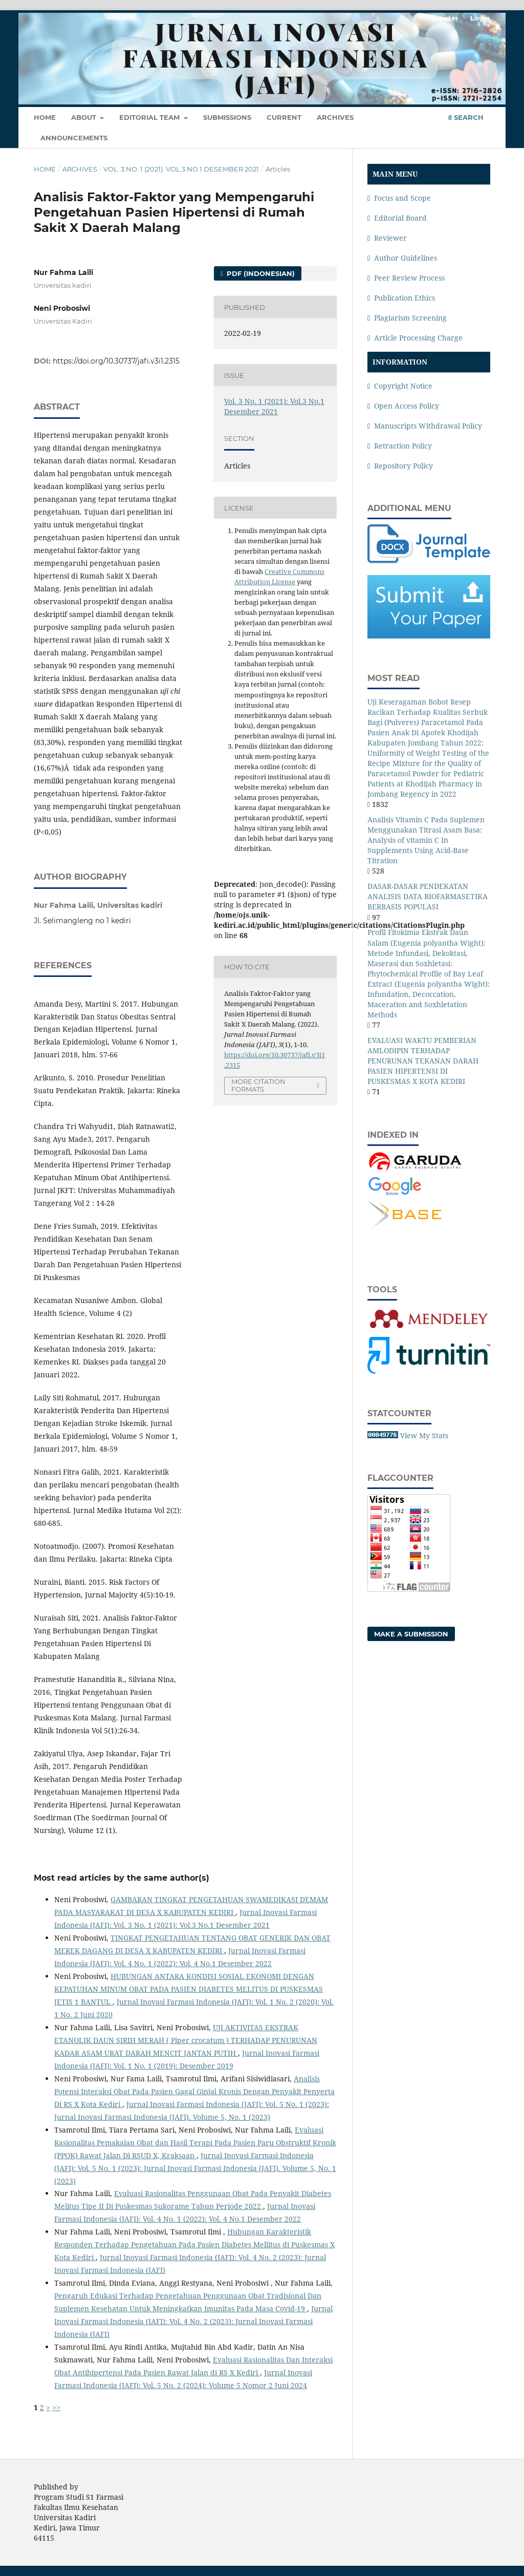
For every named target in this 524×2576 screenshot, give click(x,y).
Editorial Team (150, 117)
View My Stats (424, 1435)
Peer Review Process (409, 278)
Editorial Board (400, 218)
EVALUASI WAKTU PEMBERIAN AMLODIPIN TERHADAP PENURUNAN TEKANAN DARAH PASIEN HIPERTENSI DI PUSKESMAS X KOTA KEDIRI (422, 1060)
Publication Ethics (404, 298)
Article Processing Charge (418, 338)
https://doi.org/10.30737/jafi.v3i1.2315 (116, 361)
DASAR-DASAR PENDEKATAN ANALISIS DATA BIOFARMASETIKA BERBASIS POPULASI (427, 896)
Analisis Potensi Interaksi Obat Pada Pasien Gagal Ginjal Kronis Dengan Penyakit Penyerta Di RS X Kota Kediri (194, 2091)
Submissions (227, 117)
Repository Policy (403, 466)
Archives (335, 117)
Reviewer (390, 238)
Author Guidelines (405, 258)
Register (443, 18)
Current (284, 117)
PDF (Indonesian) (260, 273)
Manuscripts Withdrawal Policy (428, 426)
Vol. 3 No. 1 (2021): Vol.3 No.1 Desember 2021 (181, 169)
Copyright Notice (403, 386)
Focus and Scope (402, 198)
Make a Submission (411, 1634)
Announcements (73, 138)
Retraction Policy (403, 446)
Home (45, 117)
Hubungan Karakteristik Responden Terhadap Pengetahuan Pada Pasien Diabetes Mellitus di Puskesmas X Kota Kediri (194, 2244)
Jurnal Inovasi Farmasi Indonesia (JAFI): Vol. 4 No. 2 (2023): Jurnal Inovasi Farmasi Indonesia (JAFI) (193, 2321)
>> (56, 2407)
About (84, 117)
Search (466, 117)
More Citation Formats (258, 1085)
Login (480, 18)
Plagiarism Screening (410, 318)
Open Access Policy (406, 406)
